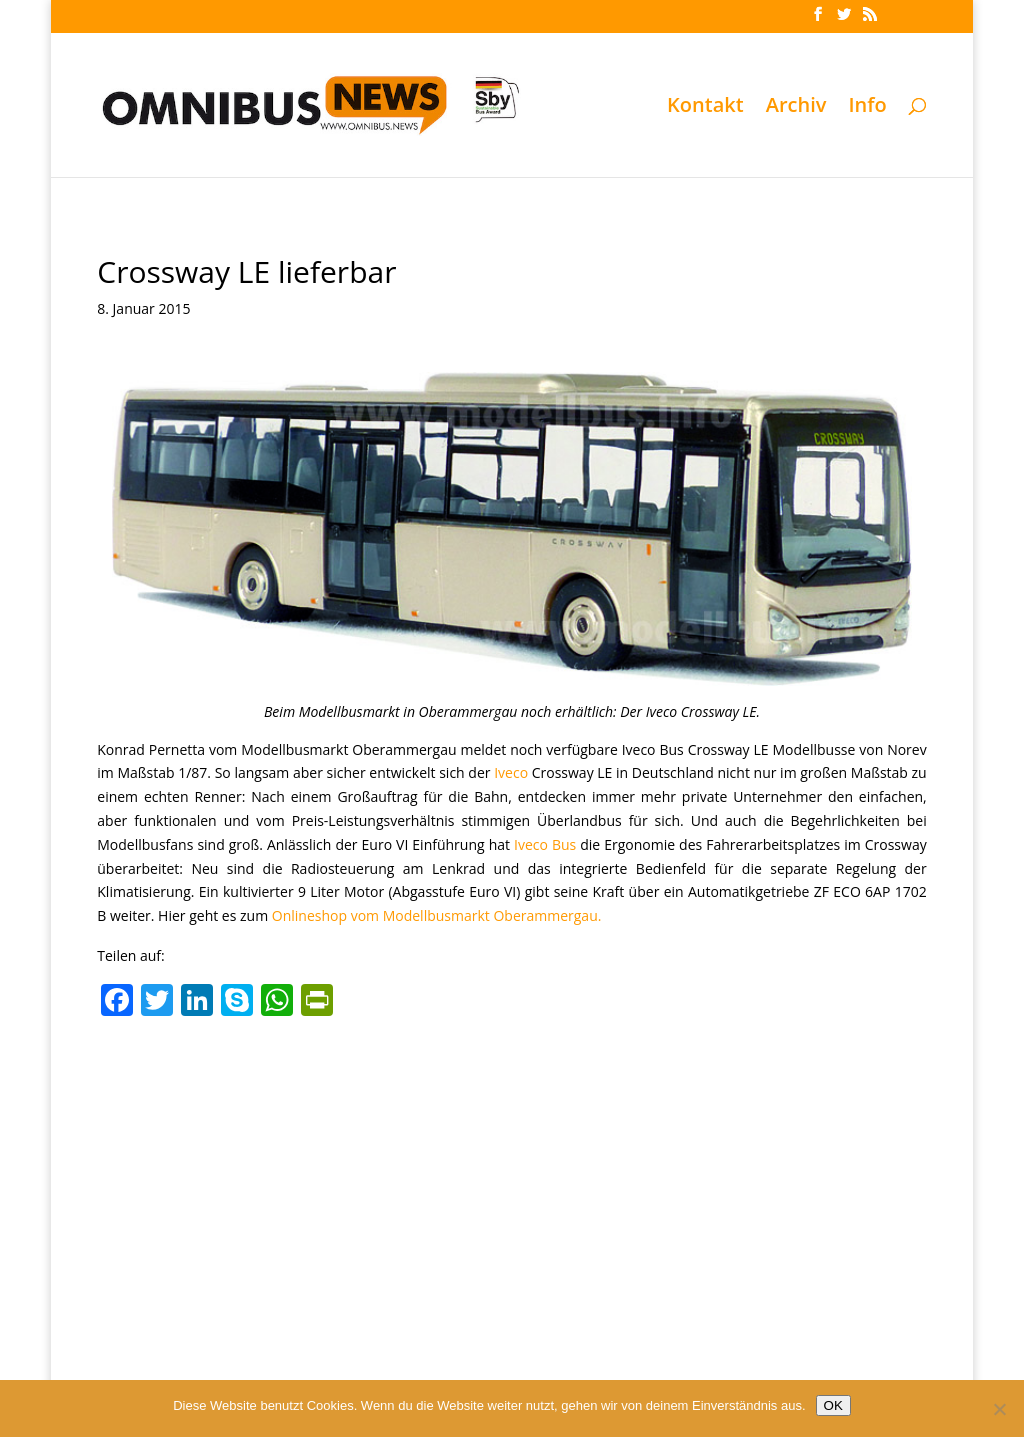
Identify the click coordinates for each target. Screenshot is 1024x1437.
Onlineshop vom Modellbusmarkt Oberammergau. (437, 915)
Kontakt (705, 108)
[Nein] (999, 1409)
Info (867, 108)
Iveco (511, 772)
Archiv (796, 108)
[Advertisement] (511, 1176)
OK (833, 1405)
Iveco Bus (545, 844)
